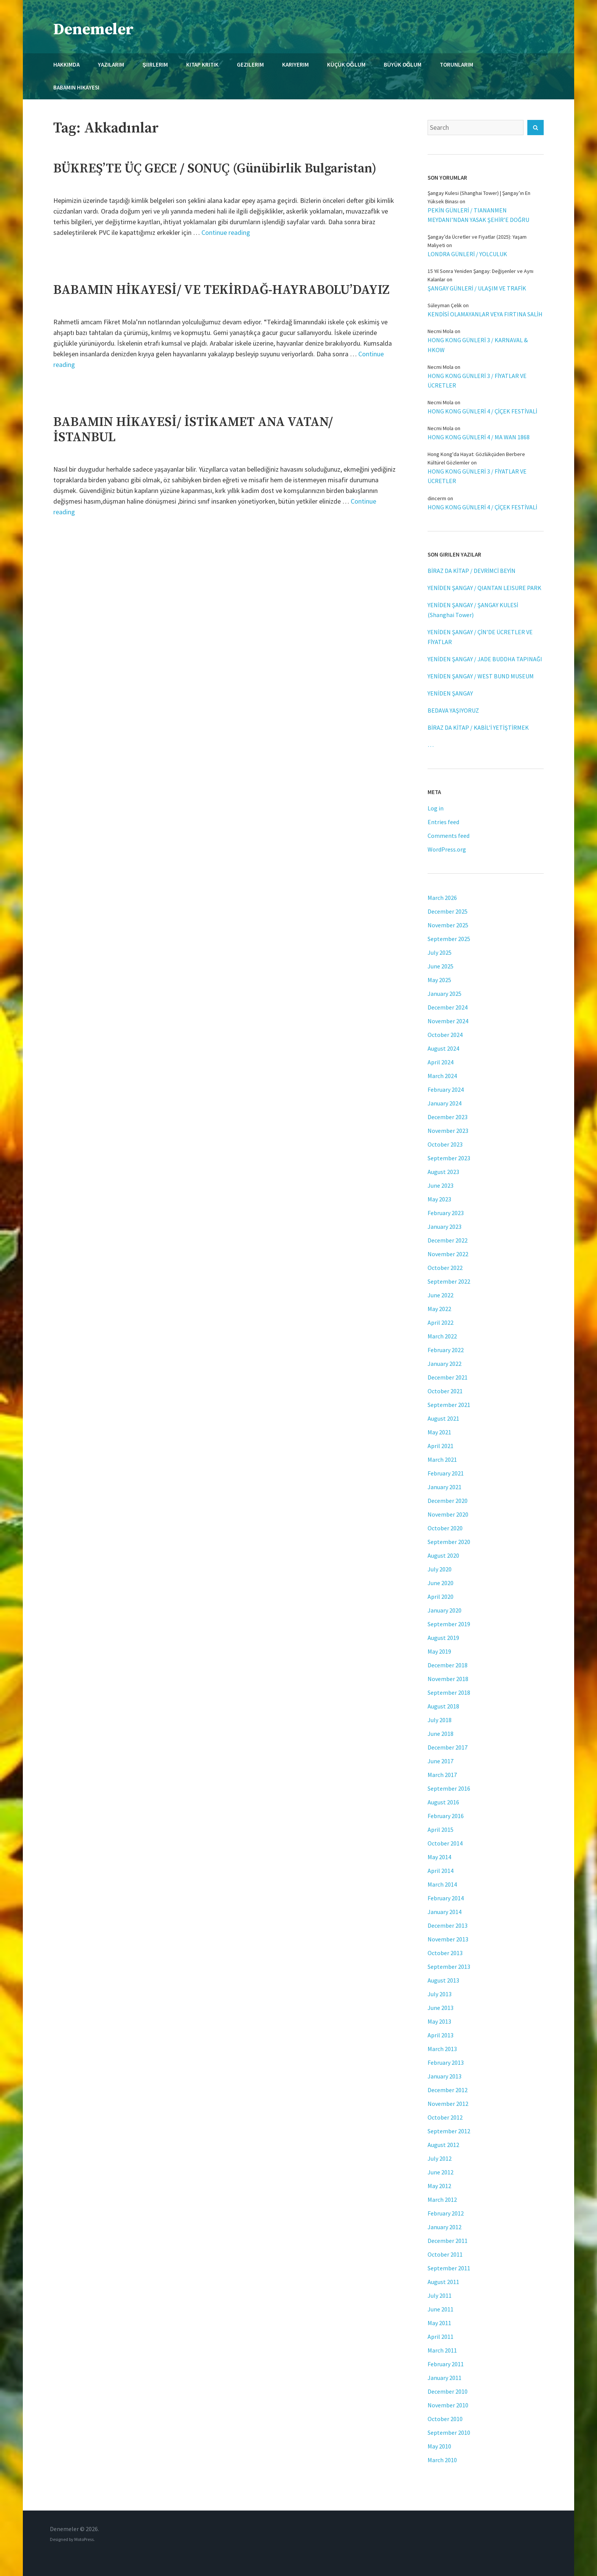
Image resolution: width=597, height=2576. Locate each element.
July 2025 (440, 952)
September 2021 (449, 1404)
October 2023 (445, 1144)
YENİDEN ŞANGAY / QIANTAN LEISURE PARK (484, 588)
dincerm (437, 498)
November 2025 (448, 925)
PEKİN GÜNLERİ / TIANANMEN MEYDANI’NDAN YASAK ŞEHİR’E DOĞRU (478, 214)
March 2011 (442, 2350)
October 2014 (445, 1843)
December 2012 (448, 2090)
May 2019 (439, 1651)
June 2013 (440, 2007)
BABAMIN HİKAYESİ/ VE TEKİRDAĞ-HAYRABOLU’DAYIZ (221, 290)
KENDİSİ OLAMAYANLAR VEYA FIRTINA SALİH (485, 314)
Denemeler (93, 29)
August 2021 (443, 1418)
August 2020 (443, 1555)
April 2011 (440, 2336)
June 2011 (440, 2309)
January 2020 (444, 1610)
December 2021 (448, 1377)
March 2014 (442, 1884)
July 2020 (440, 1569)
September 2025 (449, 939)
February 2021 (446, 1473)
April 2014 (440, 1870)
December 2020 (448, 1500)
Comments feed (448, 835)
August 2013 (443, 1980)
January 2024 (444, 1103)
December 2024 (448, 1007)
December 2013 (448, 1925)
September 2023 (449, 1158)
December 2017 (448, 1747)
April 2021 (440, 1446)
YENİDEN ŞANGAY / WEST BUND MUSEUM (481, 676)
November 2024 (448, 1021)
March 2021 (442, 1459)
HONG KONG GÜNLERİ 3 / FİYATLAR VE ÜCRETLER (477, 380)
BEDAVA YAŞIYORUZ (453, 710)
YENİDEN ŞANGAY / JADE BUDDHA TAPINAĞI (485, 659)
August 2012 (443, 2145)
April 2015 (440, 1829)
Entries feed (443, 822)
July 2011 (440, 2295)
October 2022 (445, 1267)
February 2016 (446, 1816)
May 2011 (439, 2323)
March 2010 (442, 2460)
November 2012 (448, 2103)
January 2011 (444, 2377)
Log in (436, 808)
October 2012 (445, 2117)
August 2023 (443, 1172)
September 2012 (449, 2131)
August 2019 (443, 1637)
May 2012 (439, 2186)
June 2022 (440, 1295)
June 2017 (440, 1761)
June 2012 (440, 2172)
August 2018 (443, 1706)
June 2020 (440, 1583)
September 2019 (449, 1624)
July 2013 (440, 1994)
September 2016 (449, 1788)
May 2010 (439, 2446)
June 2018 (440, 1733)
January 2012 (444, 2227)
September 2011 (449, 2268)
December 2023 (448, 1117)
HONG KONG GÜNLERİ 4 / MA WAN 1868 (479, 437)
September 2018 (449, 1692)
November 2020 (448, 1514)
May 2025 (439, 980)
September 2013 (449, 1966)
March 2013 (442, 2049)
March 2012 (442, 2199)
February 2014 (446, 1898)
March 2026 (442, 897)
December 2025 (448, 911)
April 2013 (440, 2035)
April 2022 (440, 1322)
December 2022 (448, 1240)
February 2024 (446, 1089)
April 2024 (440, 1062)
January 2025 (444, 993)
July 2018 (440, 1720)
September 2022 (449, 1281)
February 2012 (446, 2213)
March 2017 (442, 1774)
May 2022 (439, 1309)
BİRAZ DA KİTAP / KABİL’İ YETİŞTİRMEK (478, 727)
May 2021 (439, 1432)
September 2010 (449, 2432)
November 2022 (448, 1254)
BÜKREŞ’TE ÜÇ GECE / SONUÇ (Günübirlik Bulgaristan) (215, 169)
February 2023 (446, 1213)
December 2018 (448, 1665)
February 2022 (446, 1350)
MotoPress (84, 2539)
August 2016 (443, 1802)
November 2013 (448, 1939)
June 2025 (440, 966)
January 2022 (444, 1363)
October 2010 (445, 2419)
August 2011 (443, 2282)
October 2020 (445, 1528)
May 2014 (439, 1857)
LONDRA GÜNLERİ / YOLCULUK (467, 254)
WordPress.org (447, 849)
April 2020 (440, 1596)
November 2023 (448, 1130)
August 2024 (443, 1048)
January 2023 (444, 1226)
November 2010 (448, 2405)
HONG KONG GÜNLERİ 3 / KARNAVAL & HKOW (478, 344)
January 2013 (444, 2076)
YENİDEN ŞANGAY (450, 693)
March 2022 (442, 1336)
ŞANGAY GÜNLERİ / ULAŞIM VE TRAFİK (477, 288)
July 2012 (440, 2158)
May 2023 (439, 1199)
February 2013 (446, 2062)
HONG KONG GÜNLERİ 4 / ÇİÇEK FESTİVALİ (482, 411)
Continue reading (225, 232)
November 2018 (448, 1679)
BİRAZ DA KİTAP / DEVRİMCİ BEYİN (472, 570)
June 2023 (440, 1185)
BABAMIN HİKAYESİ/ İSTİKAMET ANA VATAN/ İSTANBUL (193, 429)
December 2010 (448, 2391)
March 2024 (442, 1076)
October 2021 (445, 1391)
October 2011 (445, 2254)
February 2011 (446, 2364)
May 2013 (439, 2021)
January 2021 (444, 1487)
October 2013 (445, 1953)
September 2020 (449, 1542)
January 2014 (444, 1912)
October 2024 (445, 1034)
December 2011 (448, 2240)
